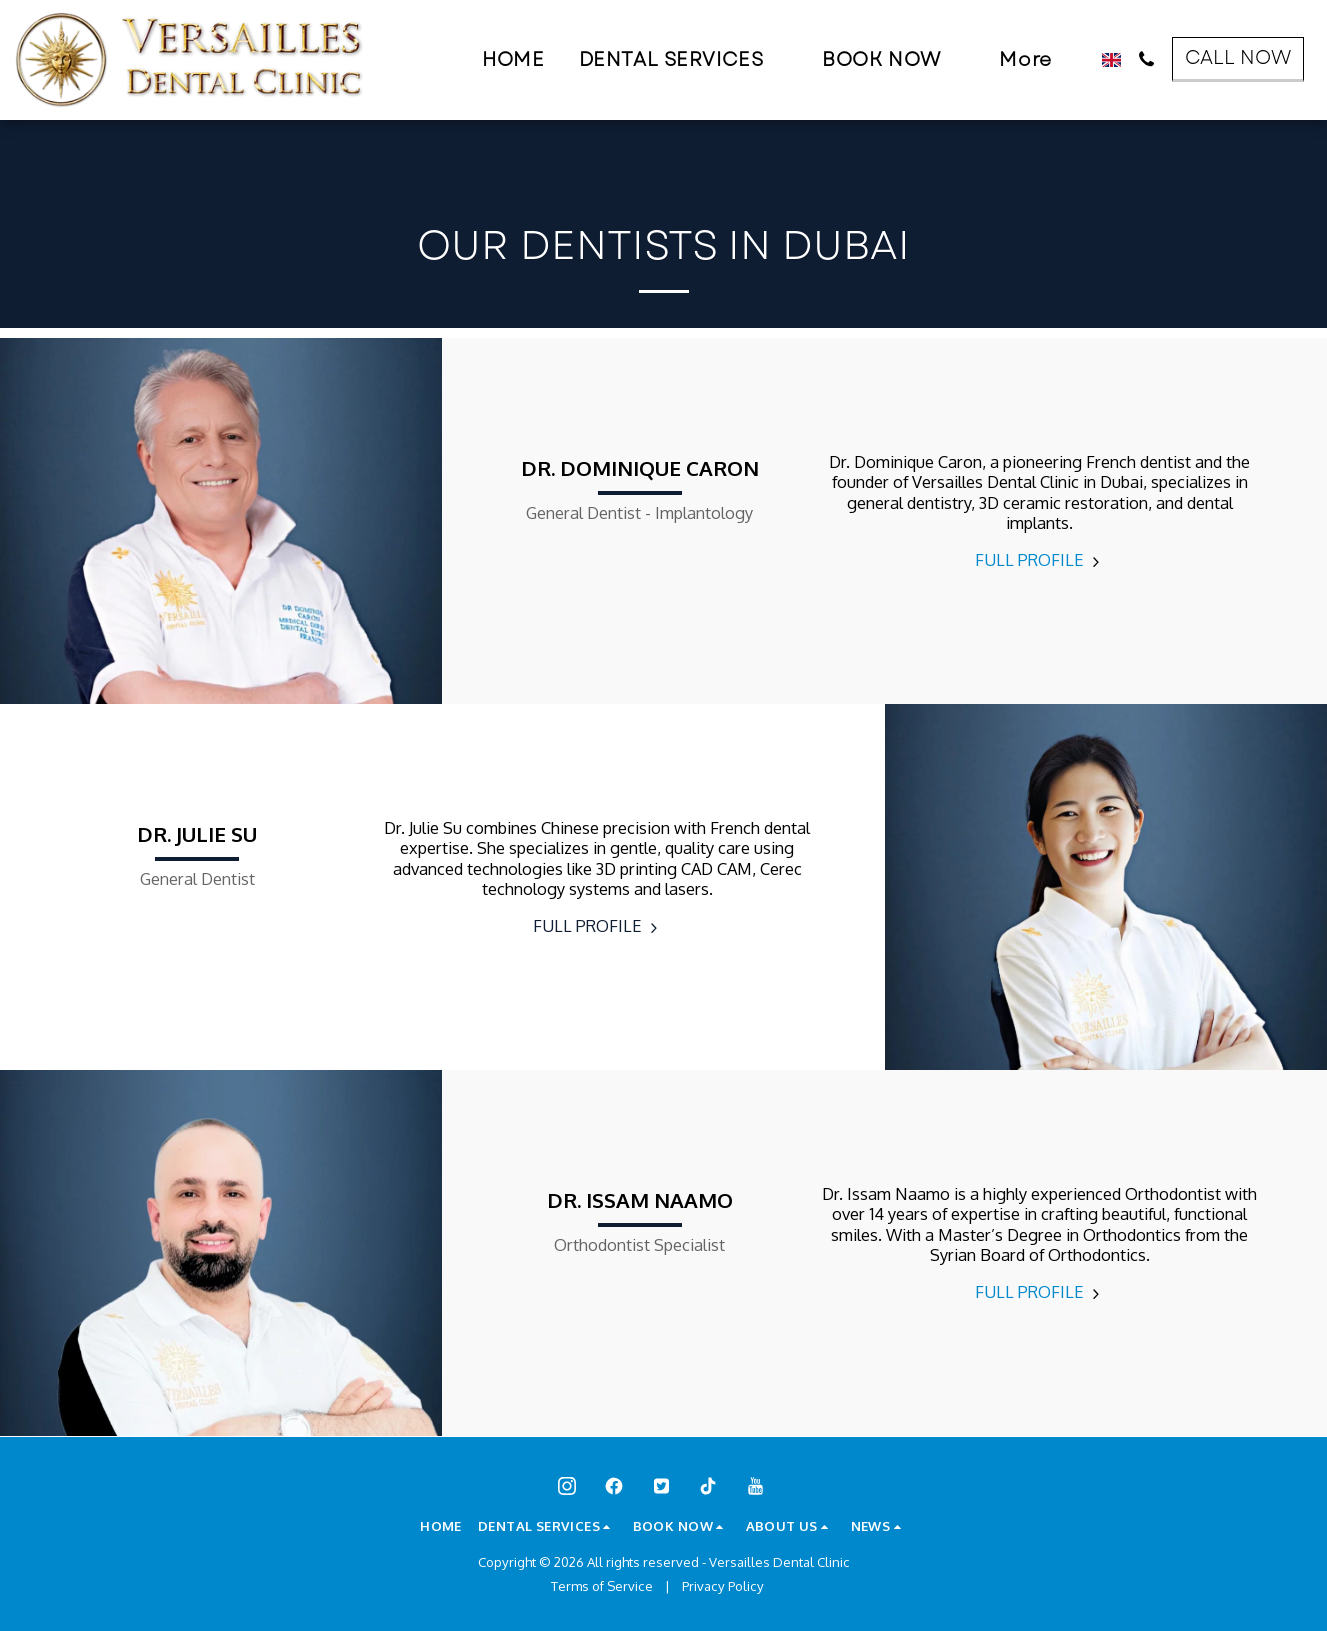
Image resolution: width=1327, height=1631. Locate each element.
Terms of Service (602, 1585)
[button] (684, 60)
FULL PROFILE (1040, 559)
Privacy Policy (723, 1585)
